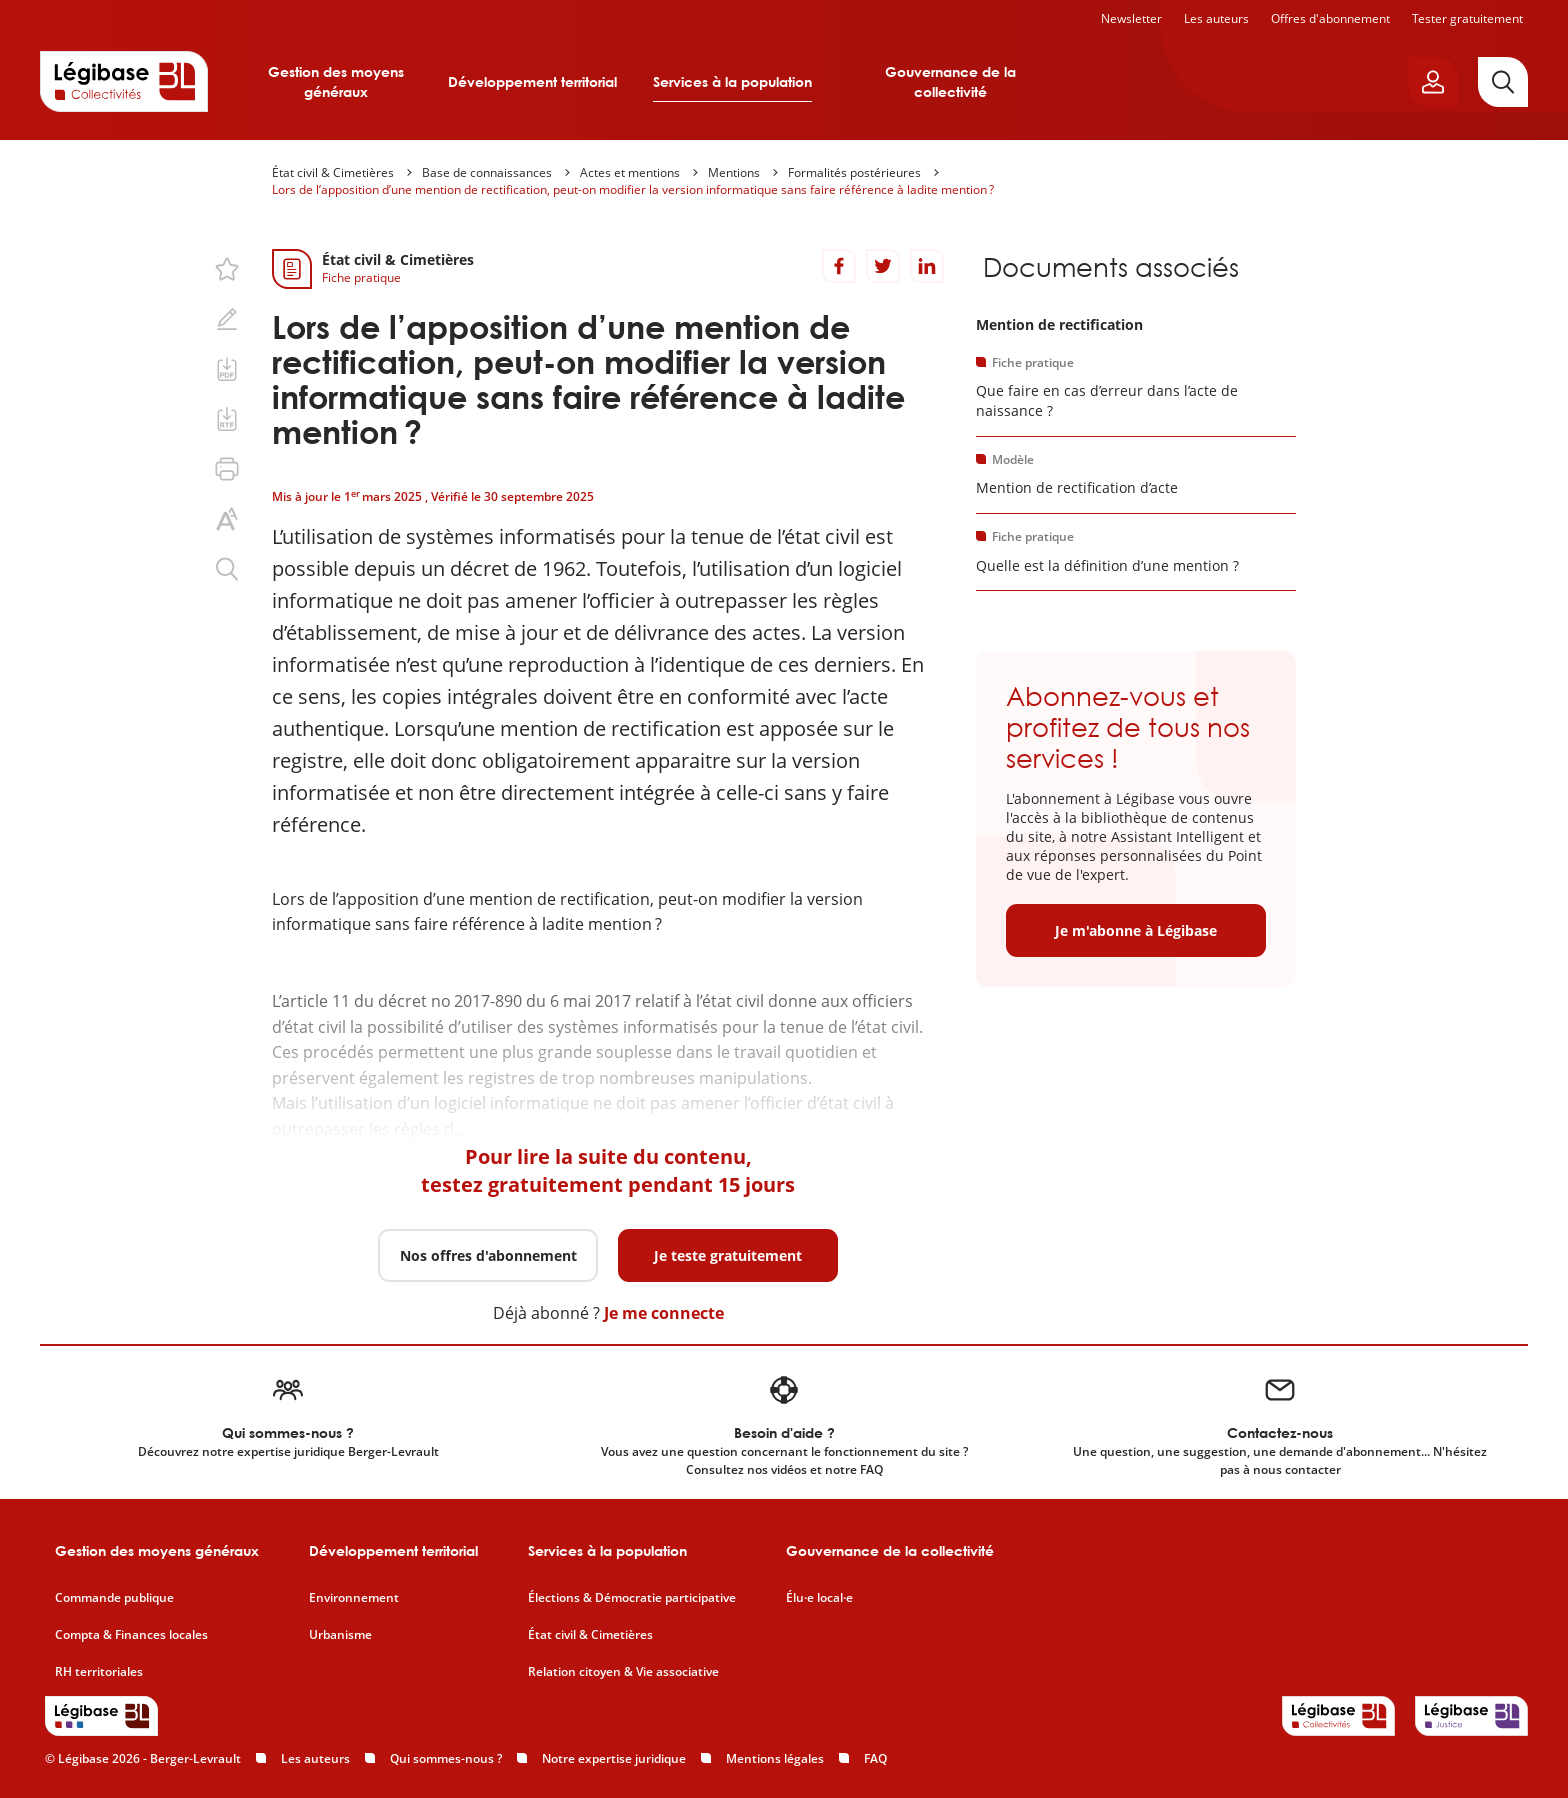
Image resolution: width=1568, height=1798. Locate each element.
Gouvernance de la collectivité (950, 81)
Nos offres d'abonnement (488, 1255)
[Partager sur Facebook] (839, 266)
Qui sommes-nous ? (446, 1758)
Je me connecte (664, 1313)
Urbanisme (340, 1635)
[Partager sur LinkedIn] (927, 266)
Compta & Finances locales (131, 1635)
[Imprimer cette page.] (227, 469)
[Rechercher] (1503, 82)
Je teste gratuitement (728, 1255)
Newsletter (1131, 18)
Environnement (354, 1598)
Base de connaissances (487, 172)
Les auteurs (1216, 18)
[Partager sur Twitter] (883, 266)
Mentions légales (775, 1758)
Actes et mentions (630, 172)
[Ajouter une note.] (227, 319)
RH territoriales (99, 1672)
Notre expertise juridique (614, 1758)
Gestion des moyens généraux (336, 81)
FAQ (875, 1758)
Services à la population (732, 81)
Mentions (734, 172)
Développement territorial (532, 81)
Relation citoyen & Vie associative (623, 1672)
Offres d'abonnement (1330, 18)
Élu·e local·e (819, 1598)
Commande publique (114, 1598)
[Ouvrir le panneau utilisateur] (1433, 82)
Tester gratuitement (1467, 18)
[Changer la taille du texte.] (227, 519)
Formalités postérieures (854, 172)
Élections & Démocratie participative (632, 1598)
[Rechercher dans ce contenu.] (227, 569)
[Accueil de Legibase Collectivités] (124, 81)
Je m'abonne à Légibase (1136, 930)
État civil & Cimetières (333, 172)
